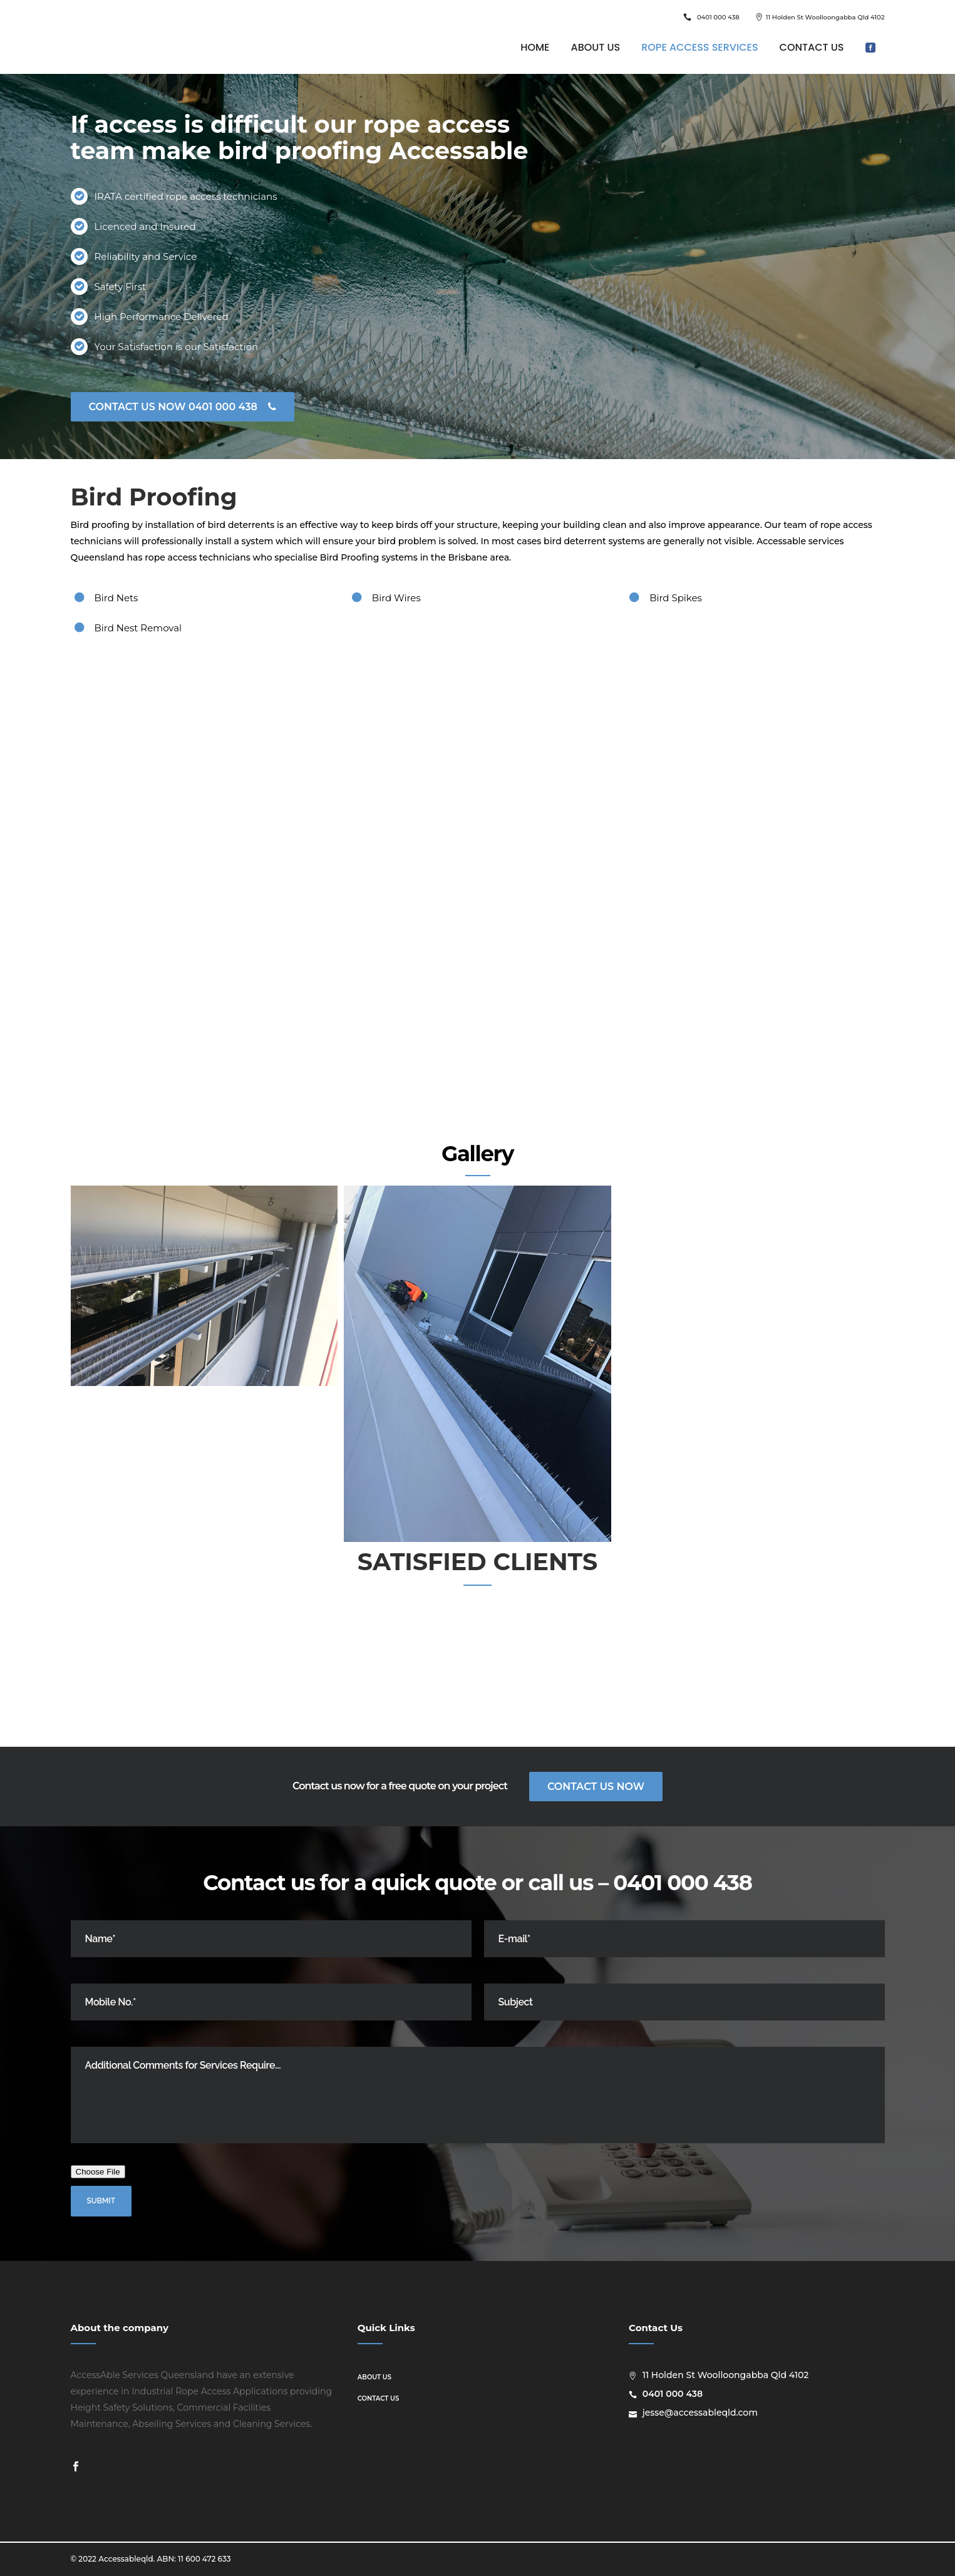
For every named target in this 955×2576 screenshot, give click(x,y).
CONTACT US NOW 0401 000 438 (183, 407)
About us (374, 2377)
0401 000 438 (718, 17)
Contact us (378, 2398)
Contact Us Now (595, 1786)
